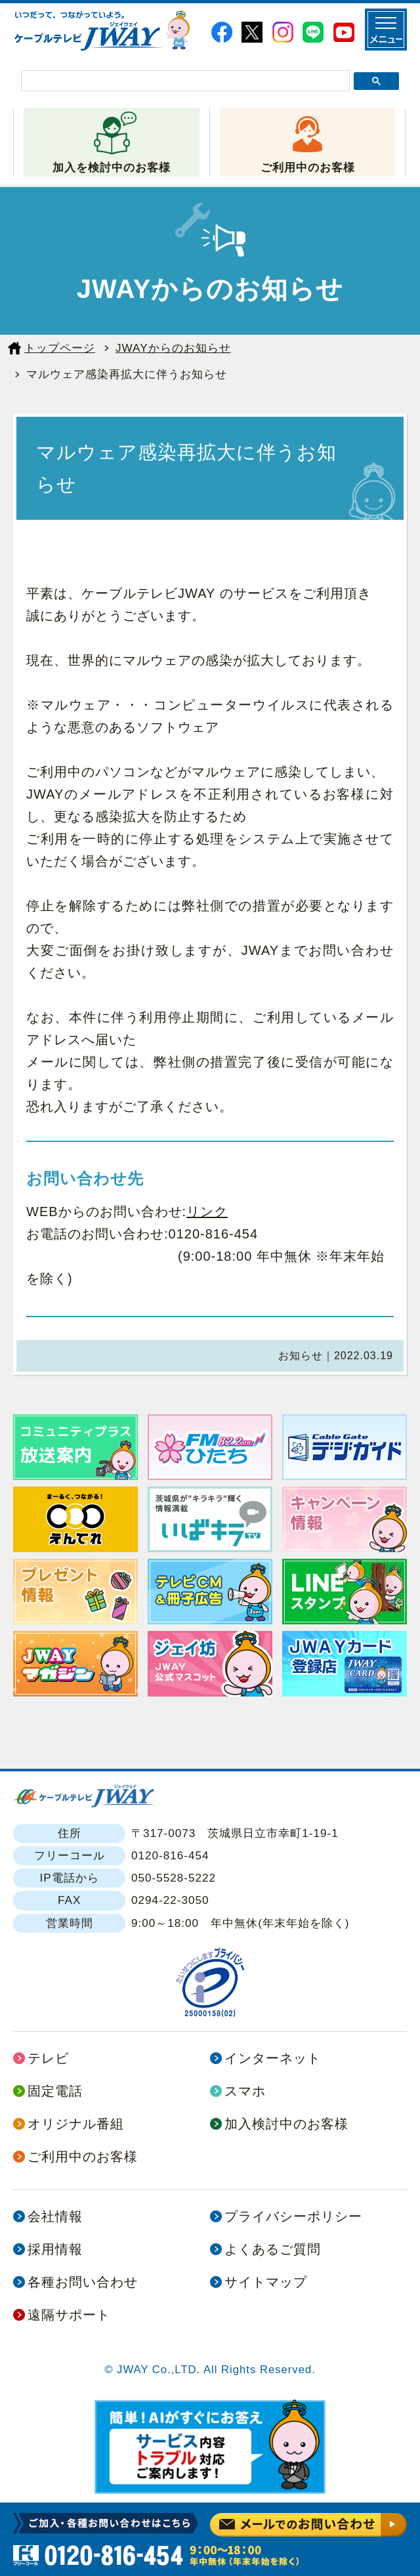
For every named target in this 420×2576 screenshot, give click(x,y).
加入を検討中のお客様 (111, 167)
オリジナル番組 (76, 2124)
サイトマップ (265, 2282)
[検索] (185, 80)
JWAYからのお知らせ (173, 347)
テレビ (48, 2058)
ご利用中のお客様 (308, 167)
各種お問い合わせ (83, 2282)
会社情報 (55, 2216)
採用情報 (55, 2249)
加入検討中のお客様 (286, 2124)
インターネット (272, 2058)
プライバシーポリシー (293, 2216)
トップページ (59, 347)
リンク (207, 1211)
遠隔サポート (69, 2315)
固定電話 (55, 2091)
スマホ (245, 2091)
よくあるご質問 (272, 2249)
